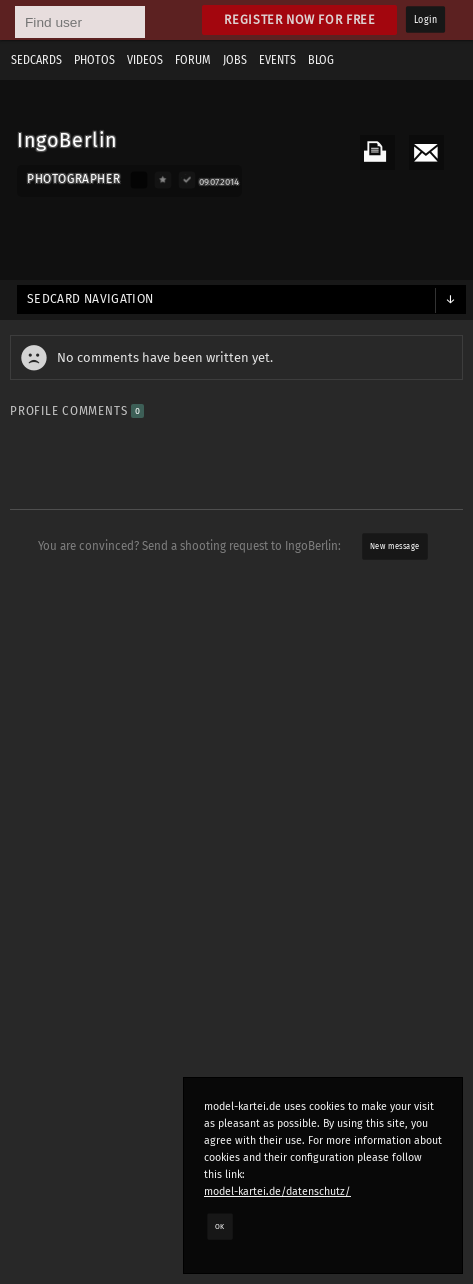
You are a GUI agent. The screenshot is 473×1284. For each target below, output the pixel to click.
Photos (94, 60)
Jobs (235, 60)
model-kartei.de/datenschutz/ (277, 1191)
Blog (321, 60)
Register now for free (299, 19)
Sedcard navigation (90, 299)
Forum (193, 60)
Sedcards (36, 60)
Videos (145, 60)
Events (277, 60)
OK (220, 1226)
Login (425, 20)
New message (394, 546)
